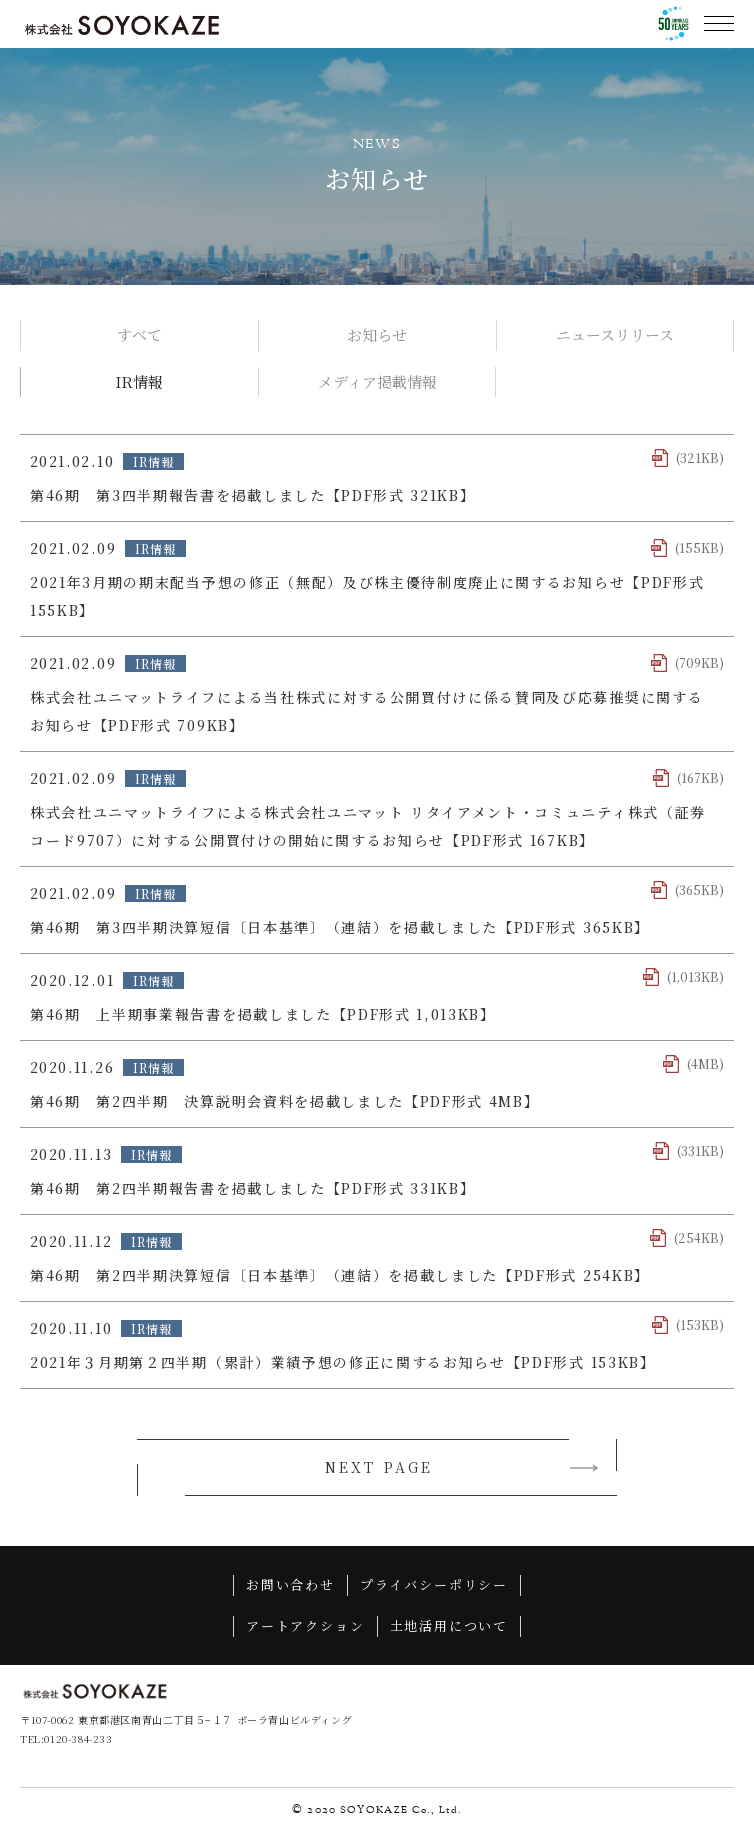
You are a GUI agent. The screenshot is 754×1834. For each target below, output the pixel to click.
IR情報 (139, 381)
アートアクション (305, 1627)
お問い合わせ (290, 1586)
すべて (139, 334)
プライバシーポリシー (434, 1586)
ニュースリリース (615, 334)
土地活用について (449, 1627)
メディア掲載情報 (377, 381)
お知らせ (377, 334)
